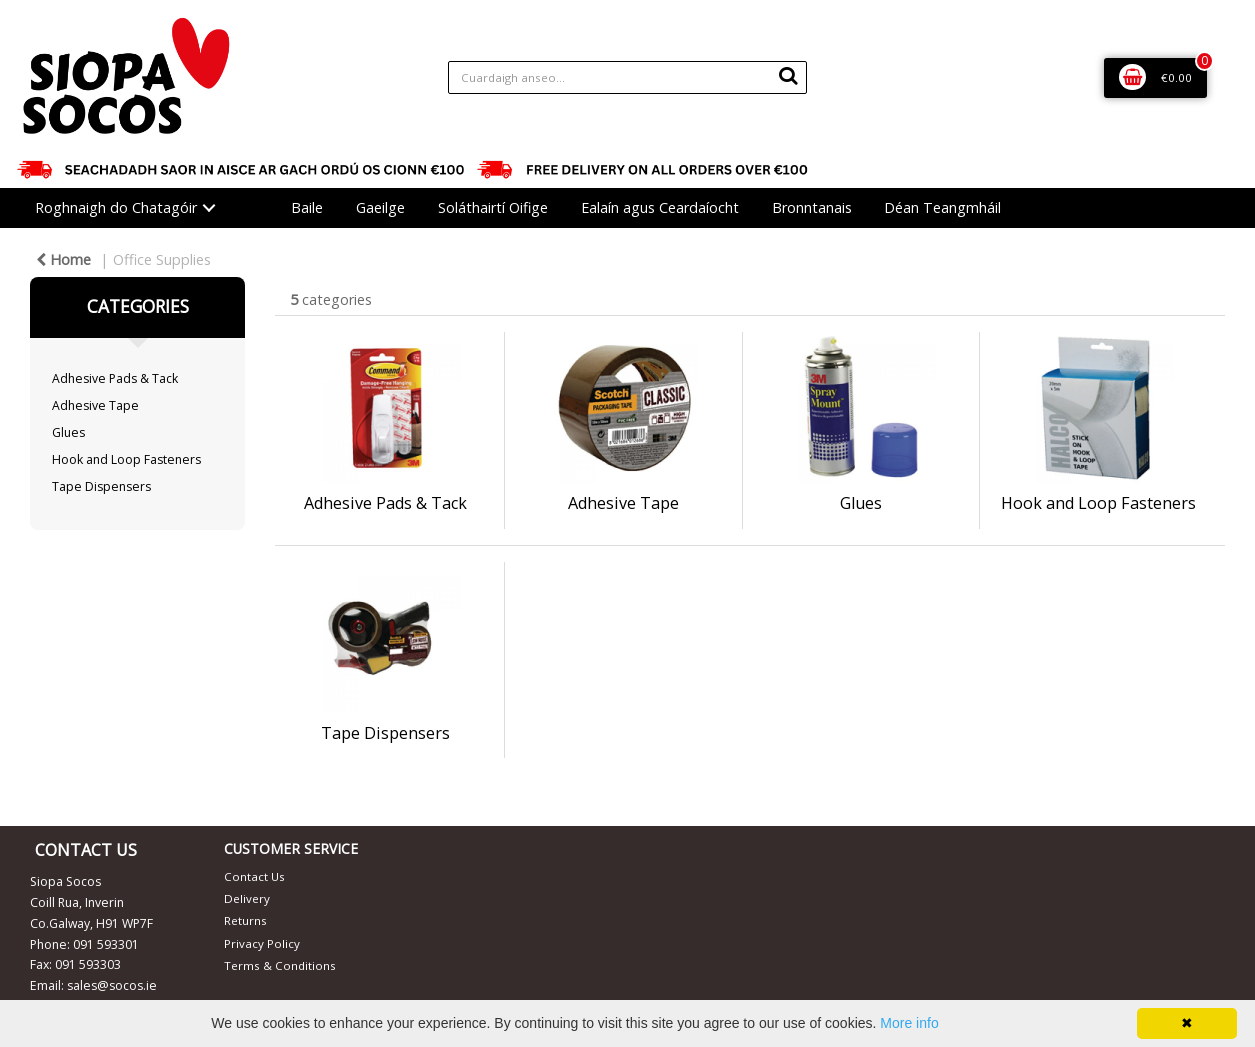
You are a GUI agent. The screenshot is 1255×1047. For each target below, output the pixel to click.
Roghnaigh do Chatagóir (116, 207)
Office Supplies (162, 259)
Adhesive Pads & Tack (115, 378)
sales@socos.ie (112, 985)
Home (63, 259)
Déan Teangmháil (942, 207)
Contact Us (254, 876)
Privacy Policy (262, 943)
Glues (68, 432)
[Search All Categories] (627, 77)
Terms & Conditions (280, 965)
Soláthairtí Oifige (493, 207)
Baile (307, 207)
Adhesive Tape (95, 405)
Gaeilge (380, 207)
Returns (245, 920)
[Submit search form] (788, 75)
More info (909, 1023)
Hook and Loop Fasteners (126, 459)
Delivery (247, 898)
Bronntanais (812, 207)
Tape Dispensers (101, 486)
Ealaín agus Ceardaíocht (660, 207)
